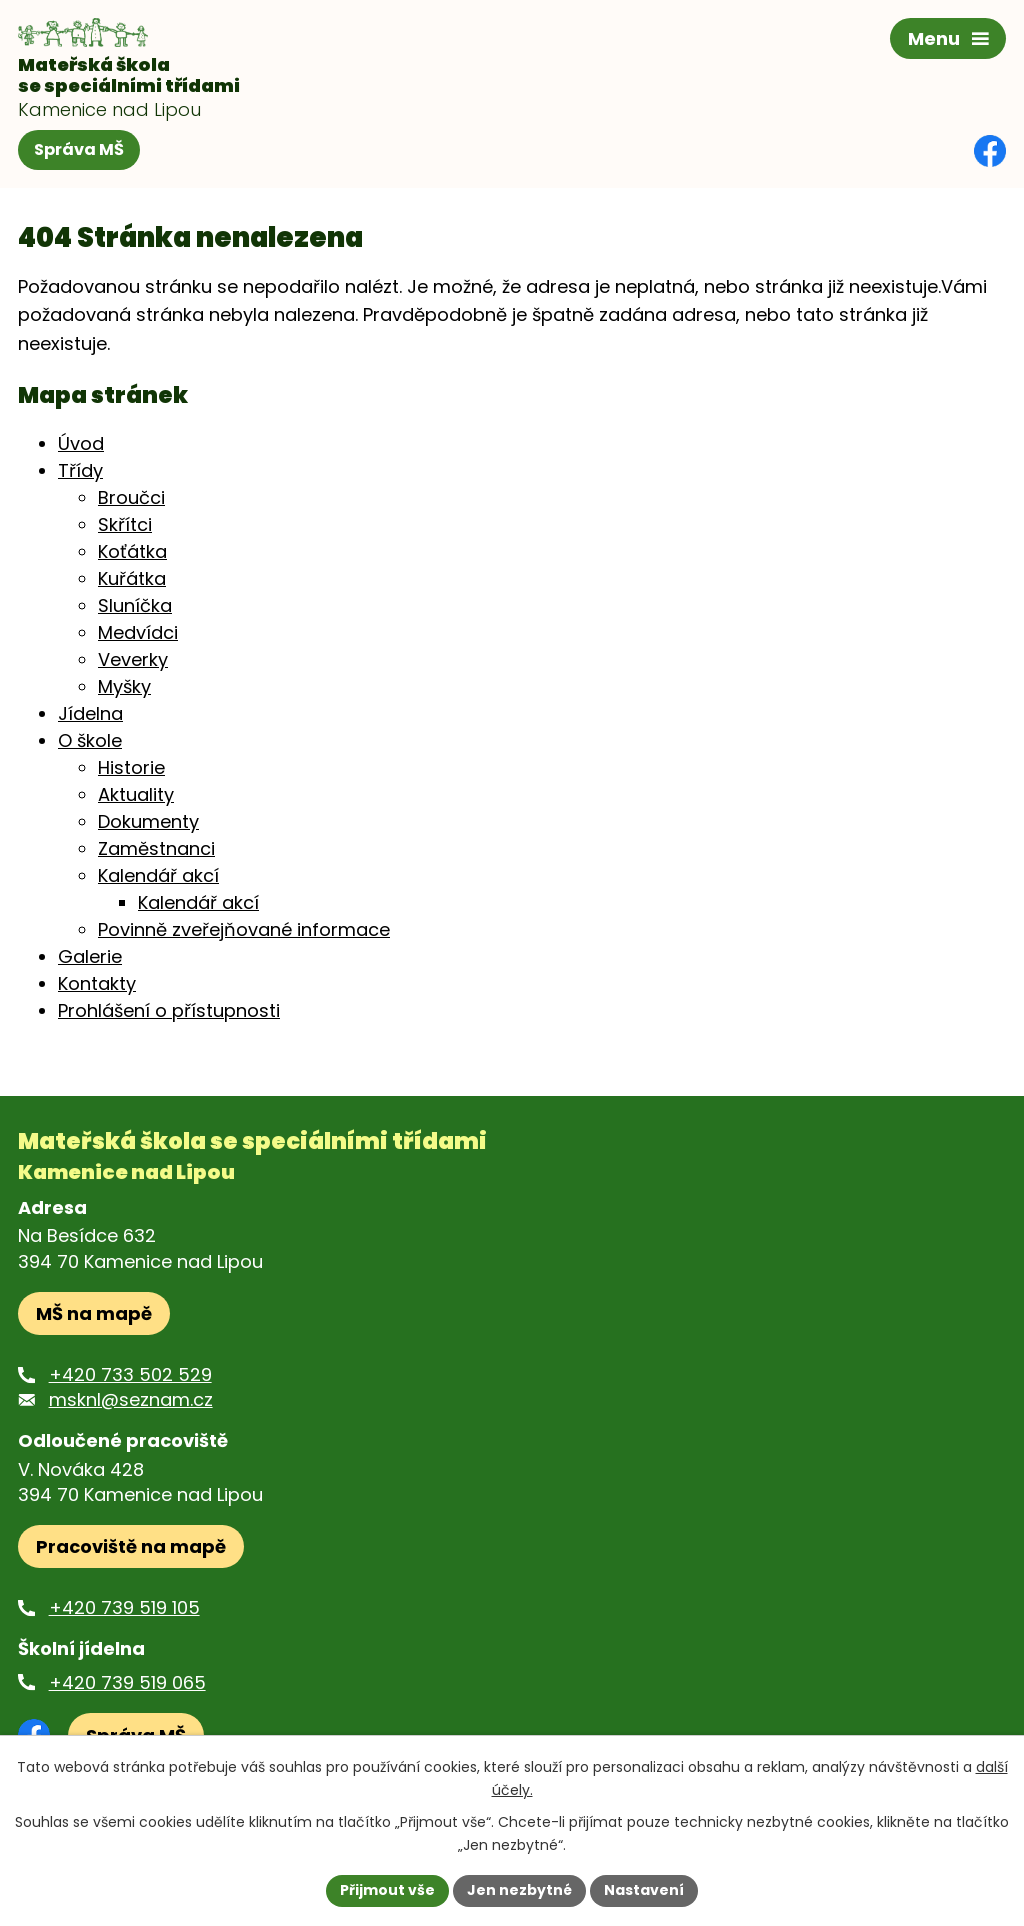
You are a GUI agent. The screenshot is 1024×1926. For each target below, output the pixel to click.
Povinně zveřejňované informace (244, 929)
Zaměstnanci (156, 848)
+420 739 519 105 (124, 1607)
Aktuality (136, 794)
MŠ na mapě (94, 1313)
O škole (90, 740)
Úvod (81, 443)
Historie (131, 767)
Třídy (80, 470)
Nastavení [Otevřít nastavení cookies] (644, 1890)
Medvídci (138, 632)
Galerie (90, 956)
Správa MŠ (79, 149)
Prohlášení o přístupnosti (169, 1010)
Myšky (124, 686)
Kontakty (97, 983)
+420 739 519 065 (127, 1682)
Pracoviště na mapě (131, 1546)
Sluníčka (135, 605)
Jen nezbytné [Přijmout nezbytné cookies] (519, 1890)
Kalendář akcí (158, 875)
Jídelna (90, 713)
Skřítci (125, 524)
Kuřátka (132, 578)
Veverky (133, 659)
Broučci (131, 497)
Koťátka (132, 551)
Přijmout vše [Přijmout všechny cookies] (387, 1890)
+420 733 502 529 (130, 1374)
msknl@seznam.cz (131, 1399)
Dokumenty (148, 821)
